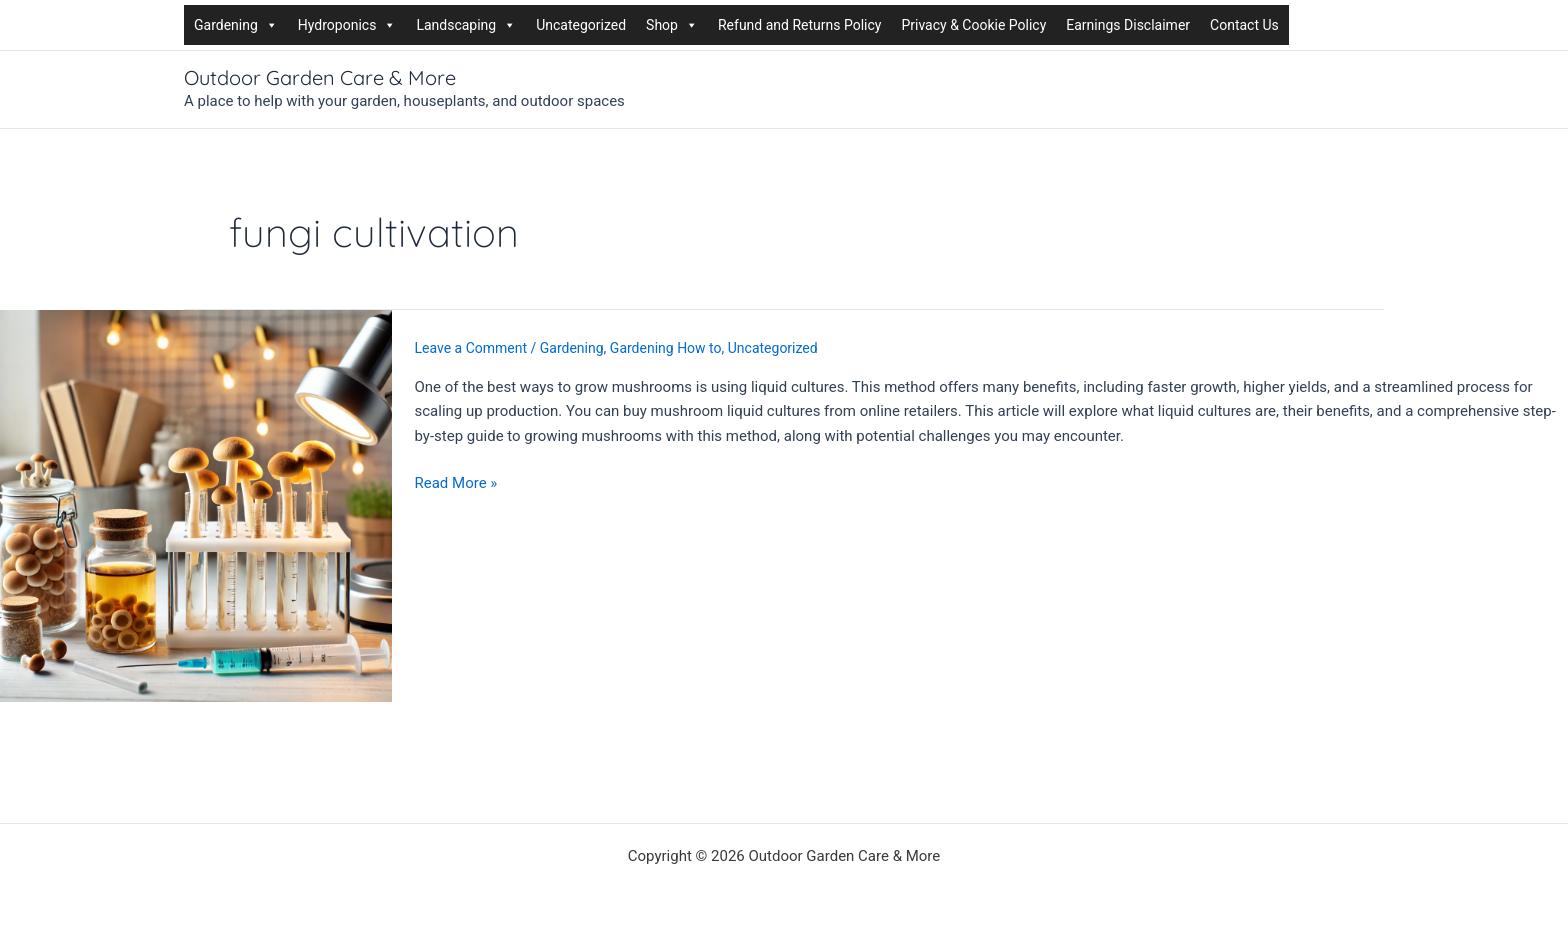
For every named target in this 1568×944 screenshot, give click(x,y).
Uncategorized (581, 25)
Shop (672, 25)
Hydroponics (347, 25)
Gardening (236, 25)
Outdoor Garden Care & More (320, 77)
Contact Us (1244, 25)
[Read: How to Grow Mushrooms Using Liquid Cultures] (196, 504)
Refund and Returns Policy (799, 25)
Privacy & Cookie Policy (973, 25)
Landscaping (466, 25)
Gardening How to (666, 348)
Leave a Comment (471, 348)
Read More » (456, 483)
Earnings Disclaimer (1128, 25)
